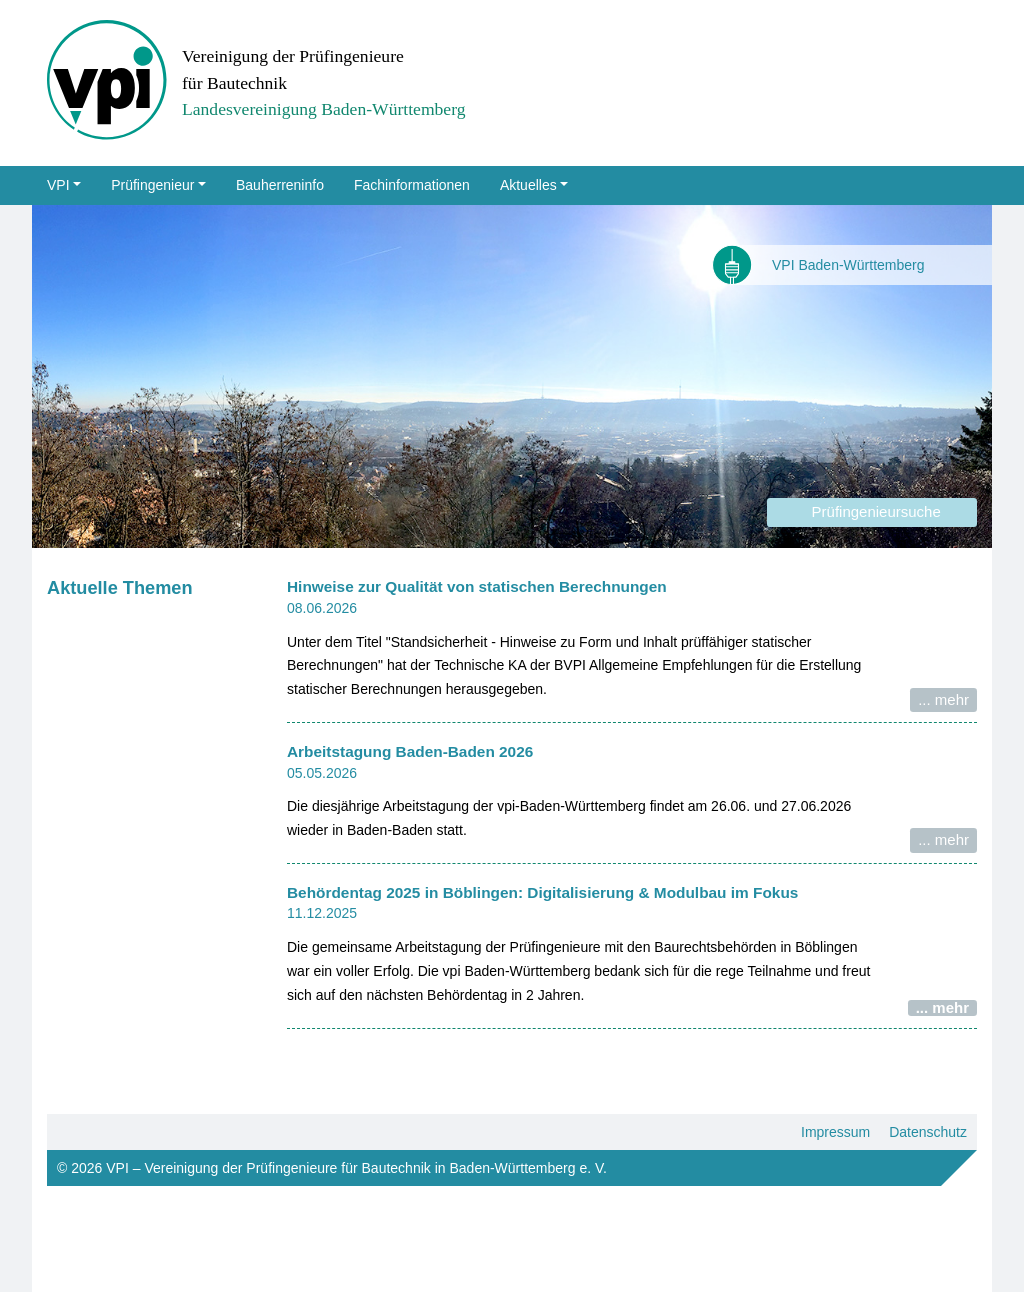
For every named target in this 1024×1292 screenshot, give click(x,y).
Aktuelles (528, 185)
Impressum (835, 1132)
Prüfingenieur (152, 185)
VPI (58, 185)
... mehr (943, 699)
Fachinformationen (412, 185)
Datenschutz (928, 1132)
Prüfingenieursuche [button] (872, 511)
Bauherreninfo (280, 185)
